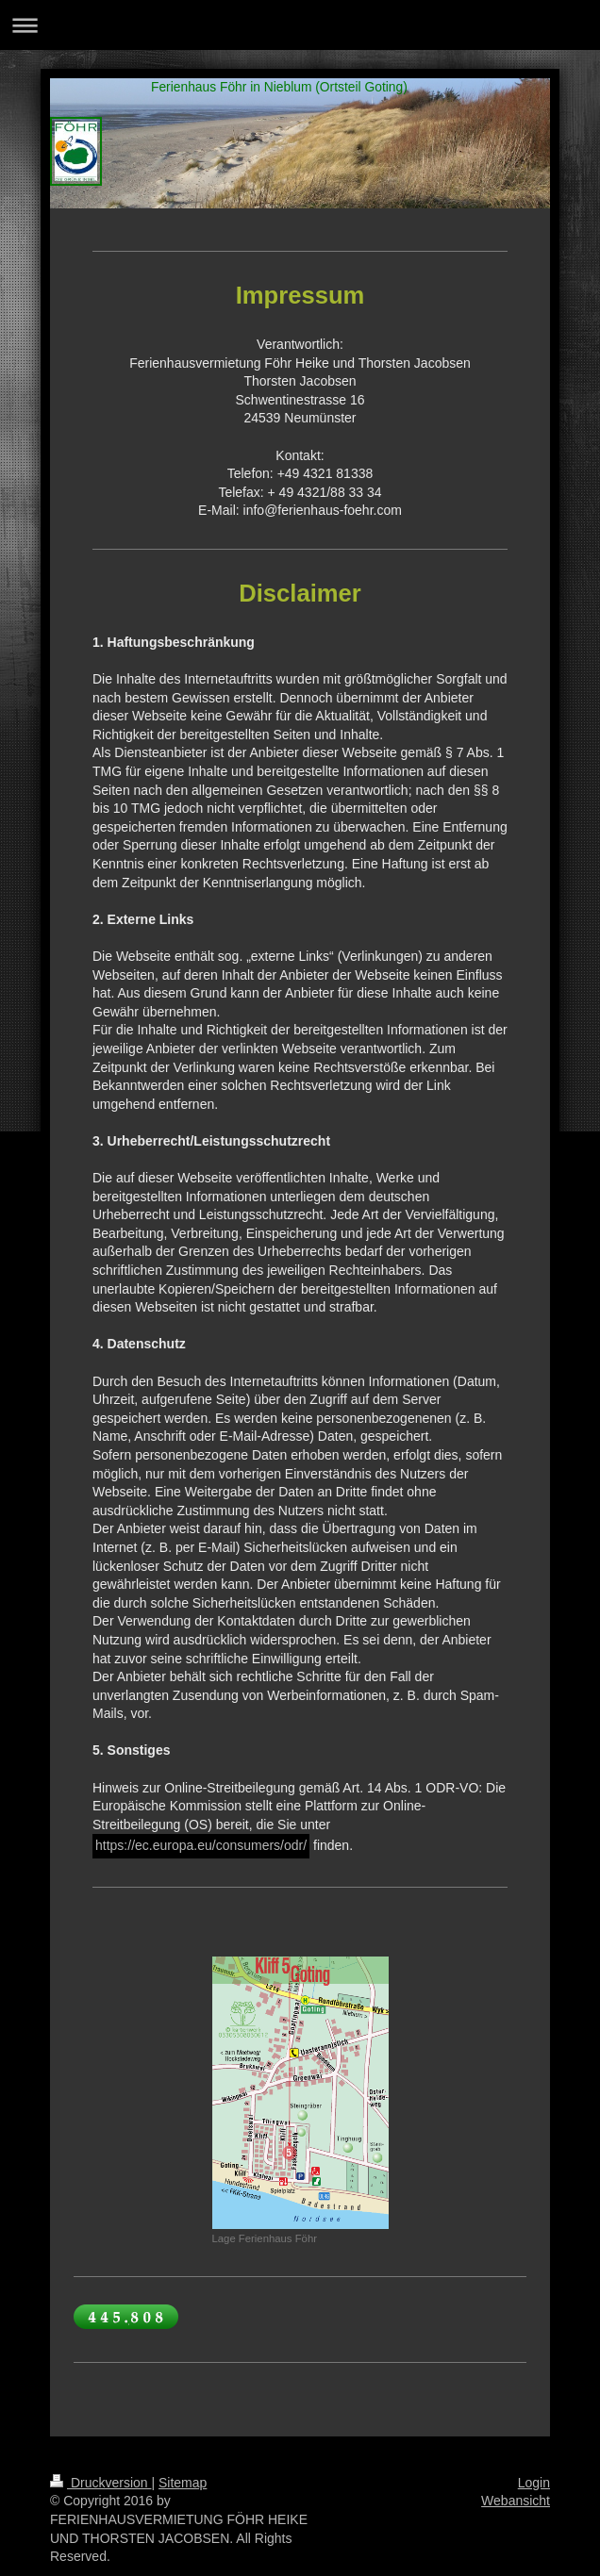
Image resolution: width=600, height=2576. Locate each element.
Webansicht (515, 2500)
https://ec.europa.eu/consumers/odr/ (201, 1845)
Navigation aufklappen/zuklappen (300, 25)
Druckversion (100, 2482)
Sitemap (182, 2482)
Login (534, 2482)
